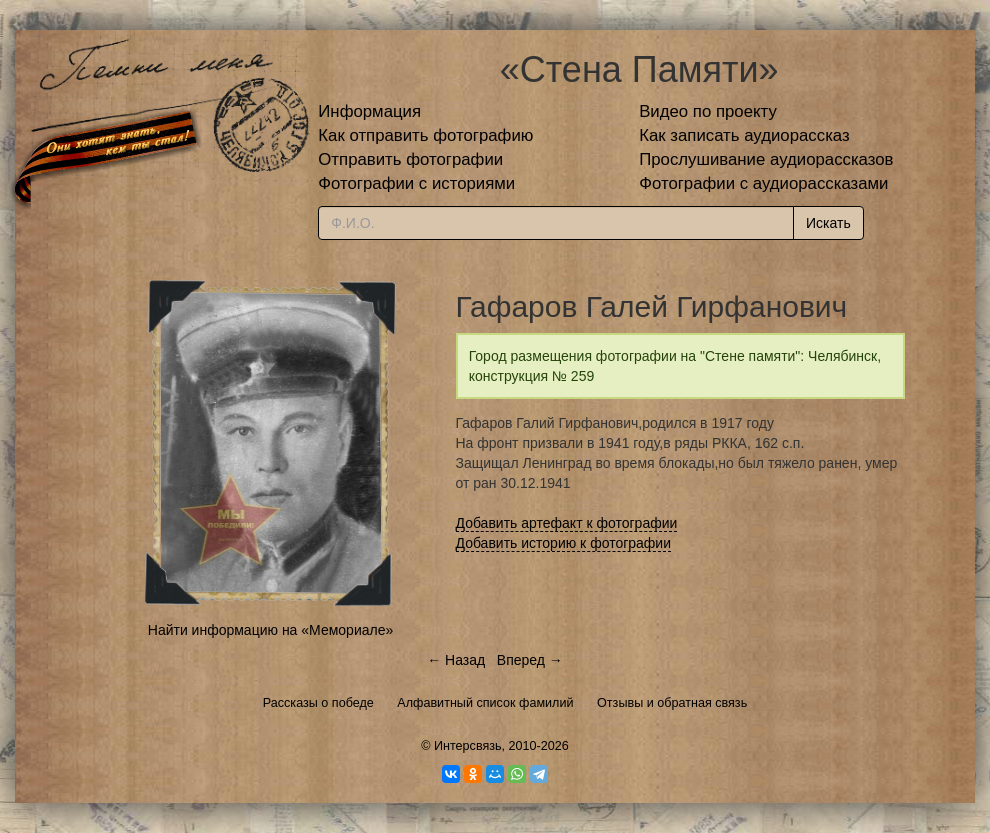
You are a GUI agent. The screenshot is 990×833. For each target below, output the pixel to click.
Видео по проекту (708, 111)
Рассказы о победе (318, 703)
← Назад (456, 660)
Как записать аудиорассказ (744, 135)
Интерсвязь (468, 746)
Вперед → (530, 660)
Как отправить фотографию (425, 135)
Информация (369, 111)
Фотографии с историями (416, 183)
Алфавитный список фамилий (485, 703)
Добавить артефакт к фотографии (567, 523)
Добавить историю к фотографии (564, 543)
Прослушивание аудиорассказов (766, 159)
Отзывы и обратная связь (672, 703)
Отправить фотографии (410, 159)
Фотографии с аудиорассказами (763, 183)
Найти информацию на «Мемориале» (270, 630)
